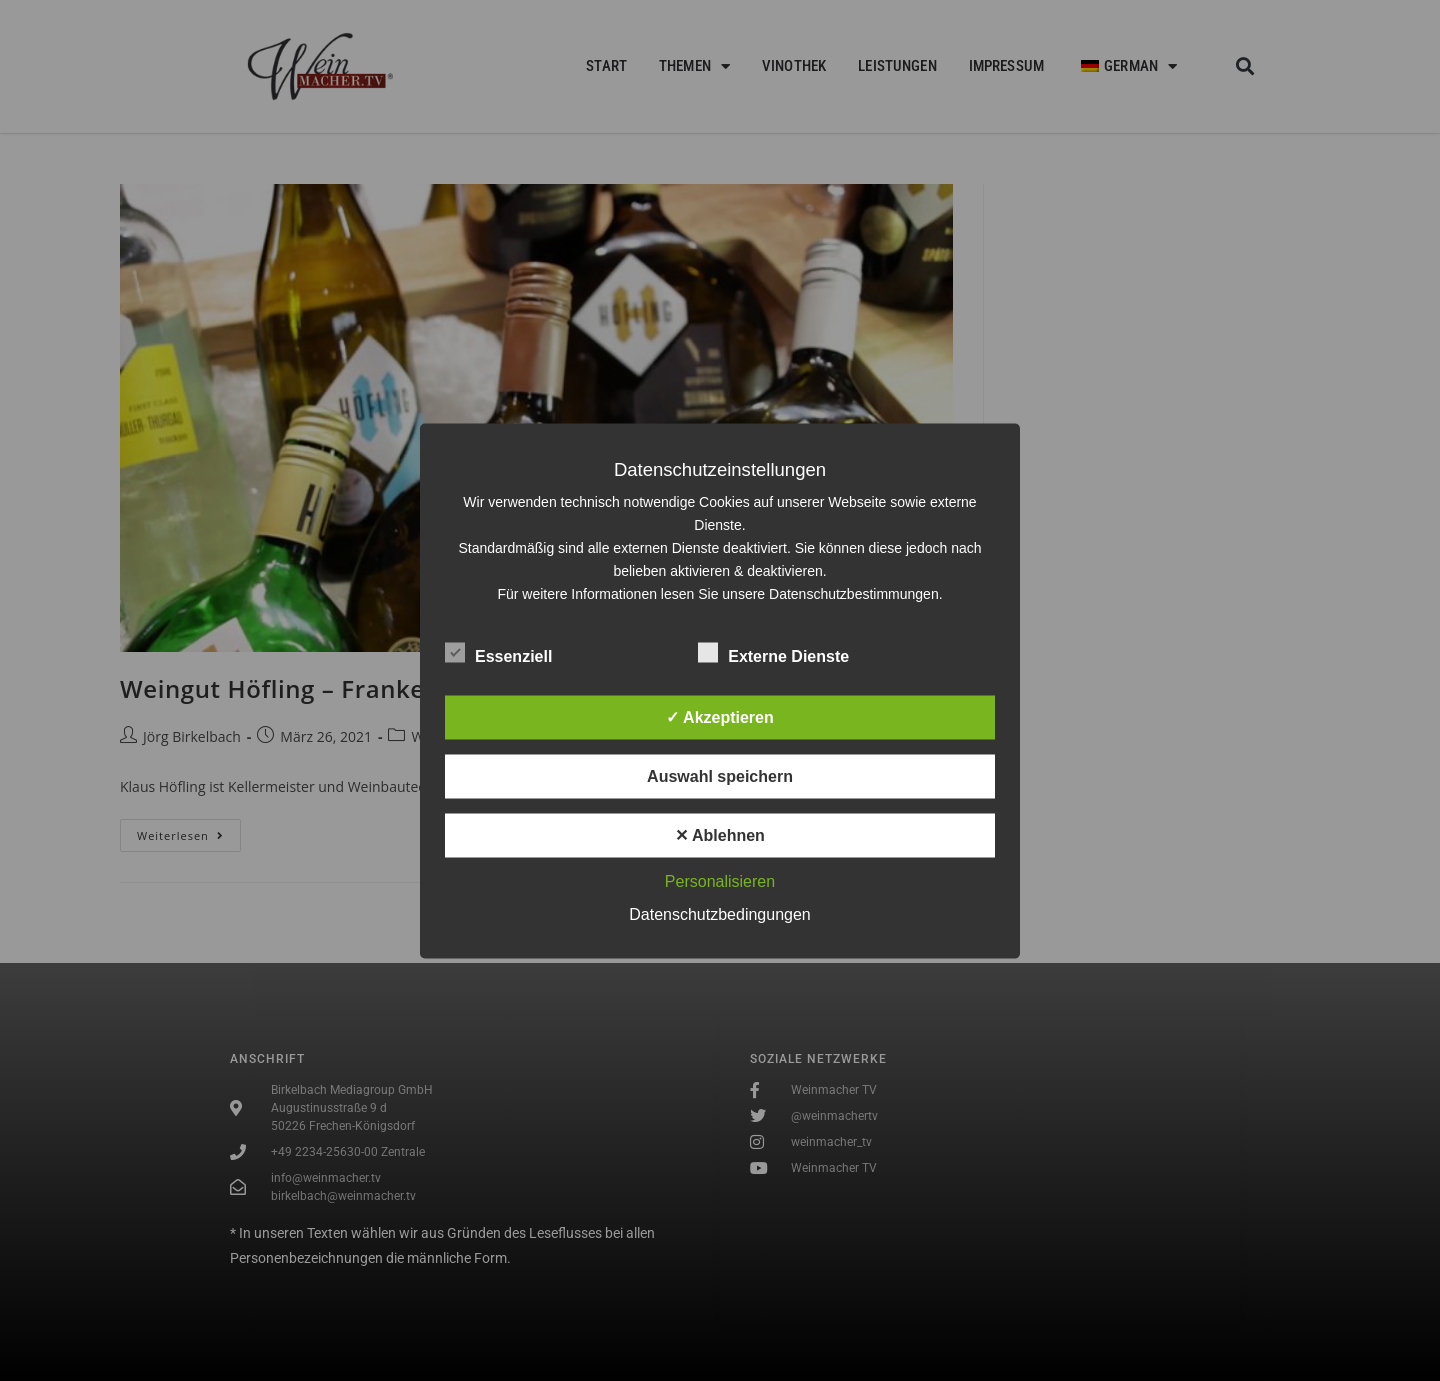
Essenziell (498, 652)
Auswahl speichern (720, 775)
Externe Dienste (773, 652)
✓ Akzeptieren (720, 716)
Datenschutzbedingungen (719, 913)
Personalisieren (720, 880)
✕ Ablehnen (720, 834)
